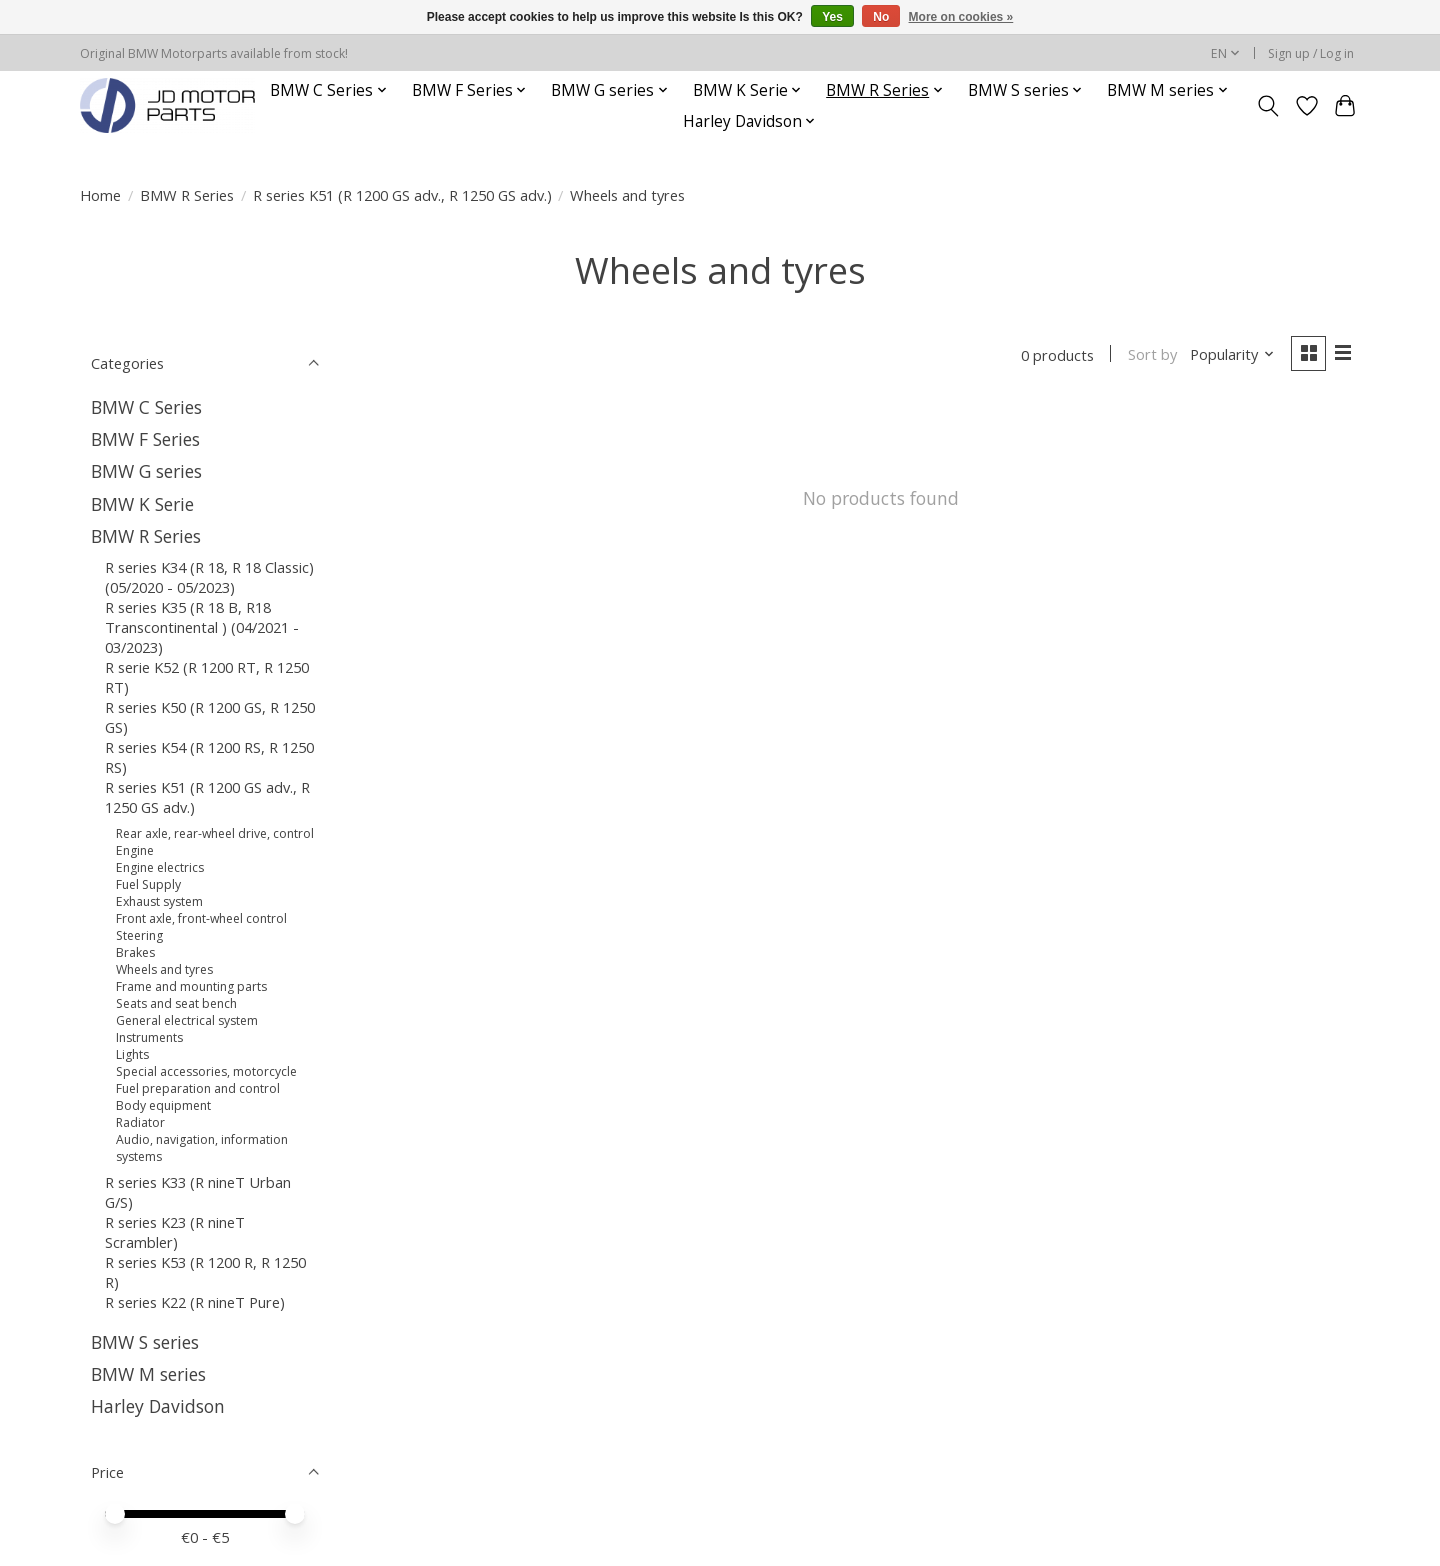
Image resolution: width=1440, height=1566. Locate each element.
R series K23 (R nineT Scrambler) (175, 1232)
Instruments (149, 1037)
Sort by (1151, 355)
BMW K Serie (142, 504)
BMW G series (146, 471)
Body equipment (163, 1105)
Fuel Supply (148, 884)
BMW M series (148, 1374)
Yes (832, 17)
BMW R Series (187, 195)
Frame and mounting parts (191, 986)
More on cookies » (961, 17)
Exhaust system (159, 901)
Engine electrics (160, 867)
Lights (132, 1054)
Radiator (140, 1122)
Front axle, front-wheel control (201, 918)
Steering (139, 935)
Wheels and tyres (164, 969)
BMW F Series (145, 439)
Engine (135, 850)
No (881, 17)
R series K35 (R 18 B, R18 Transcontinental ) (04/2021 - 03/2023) (202, 627)
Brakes (135, 952)
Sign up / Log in (1311, 53)
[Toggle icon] (1268, 106)
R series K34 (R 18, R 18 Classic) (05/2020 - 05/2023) (209, 577)
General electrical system (187, 1020)
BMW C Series (146, 407)
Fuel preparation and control (198, 1088)
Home (100, 195)
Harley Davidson (158, 1406)
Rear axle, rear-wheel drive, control (215, 833)
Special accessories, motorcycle (206, 1071)
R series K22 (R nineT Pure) (195, 1302)
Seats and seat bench (176, 1003)
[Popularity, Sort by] (1232, 355)
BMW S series (145, 1342)
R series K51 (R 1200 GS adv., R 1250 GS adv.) (402, 195)
